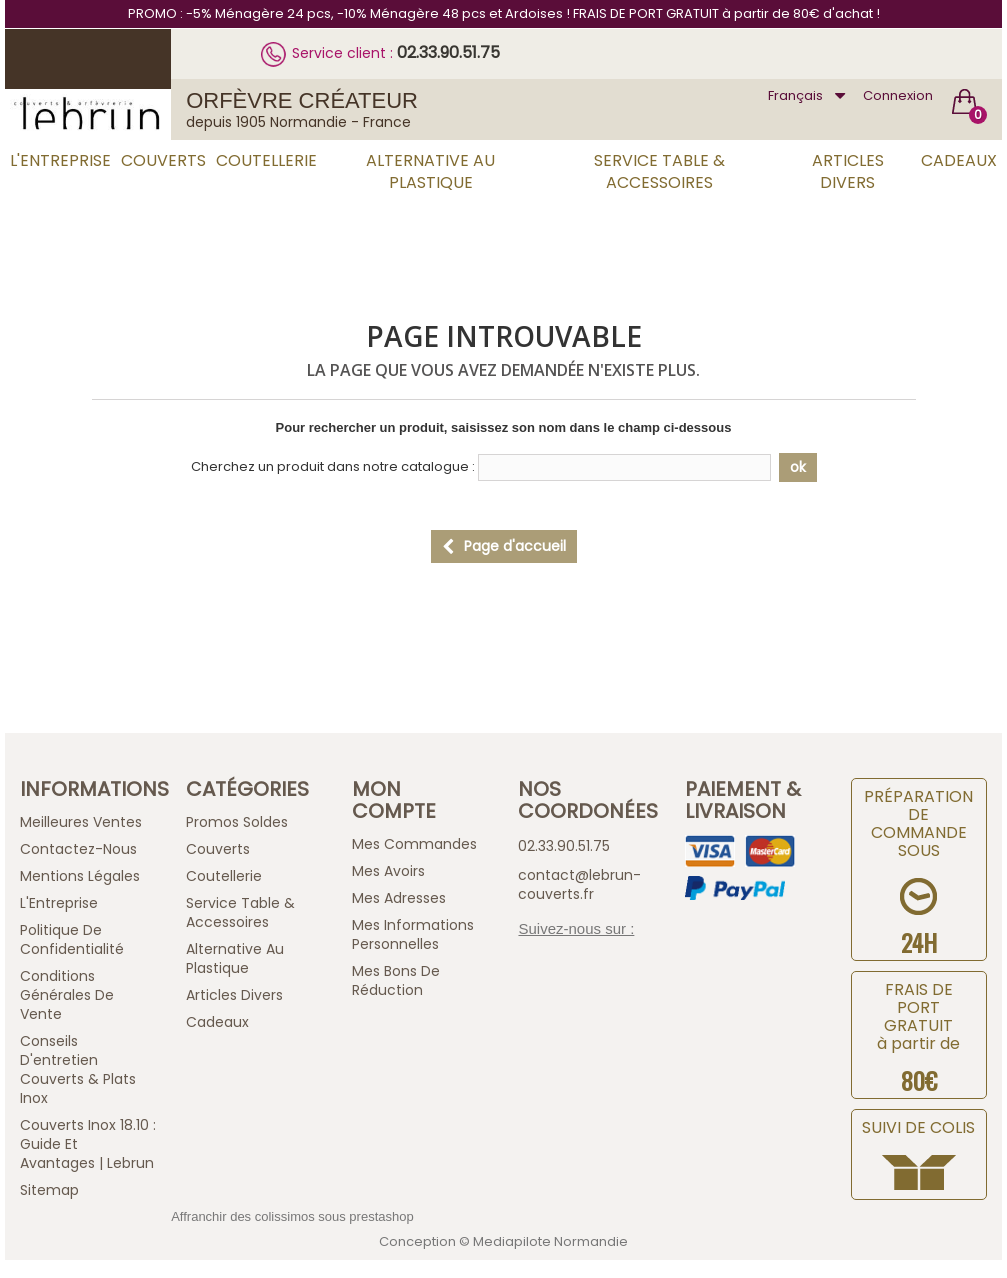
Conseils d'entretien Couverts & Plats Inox (78, 1069)
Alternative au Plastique (430, 171)
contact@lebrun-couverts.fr (579, 884)
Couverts (163, 160)
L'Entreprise (60, 160)
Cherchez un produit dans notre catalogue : (333, 467)
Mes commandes (414, 844)
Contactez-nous (78, 849)
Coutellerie (266, 160)
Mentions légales (80, 876)
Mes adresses (399, 898)
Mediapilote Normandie (550, 1241)
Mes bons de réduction (396, 980)
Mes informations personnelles (413, 934)
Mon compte (394, 800)
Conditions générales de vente (67, 995)
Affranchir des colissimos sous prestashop (292, 1216)
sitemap (49, 1190)
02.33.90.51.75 (448, 52)
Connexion (898, 95)
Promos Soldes (237, 822)
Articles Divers (848, 171)
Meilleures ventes (81, 822)
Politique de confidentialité (72, 939)
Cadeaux (959, 160)
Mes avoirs (388, 871)
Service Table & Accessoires (659, 171)
